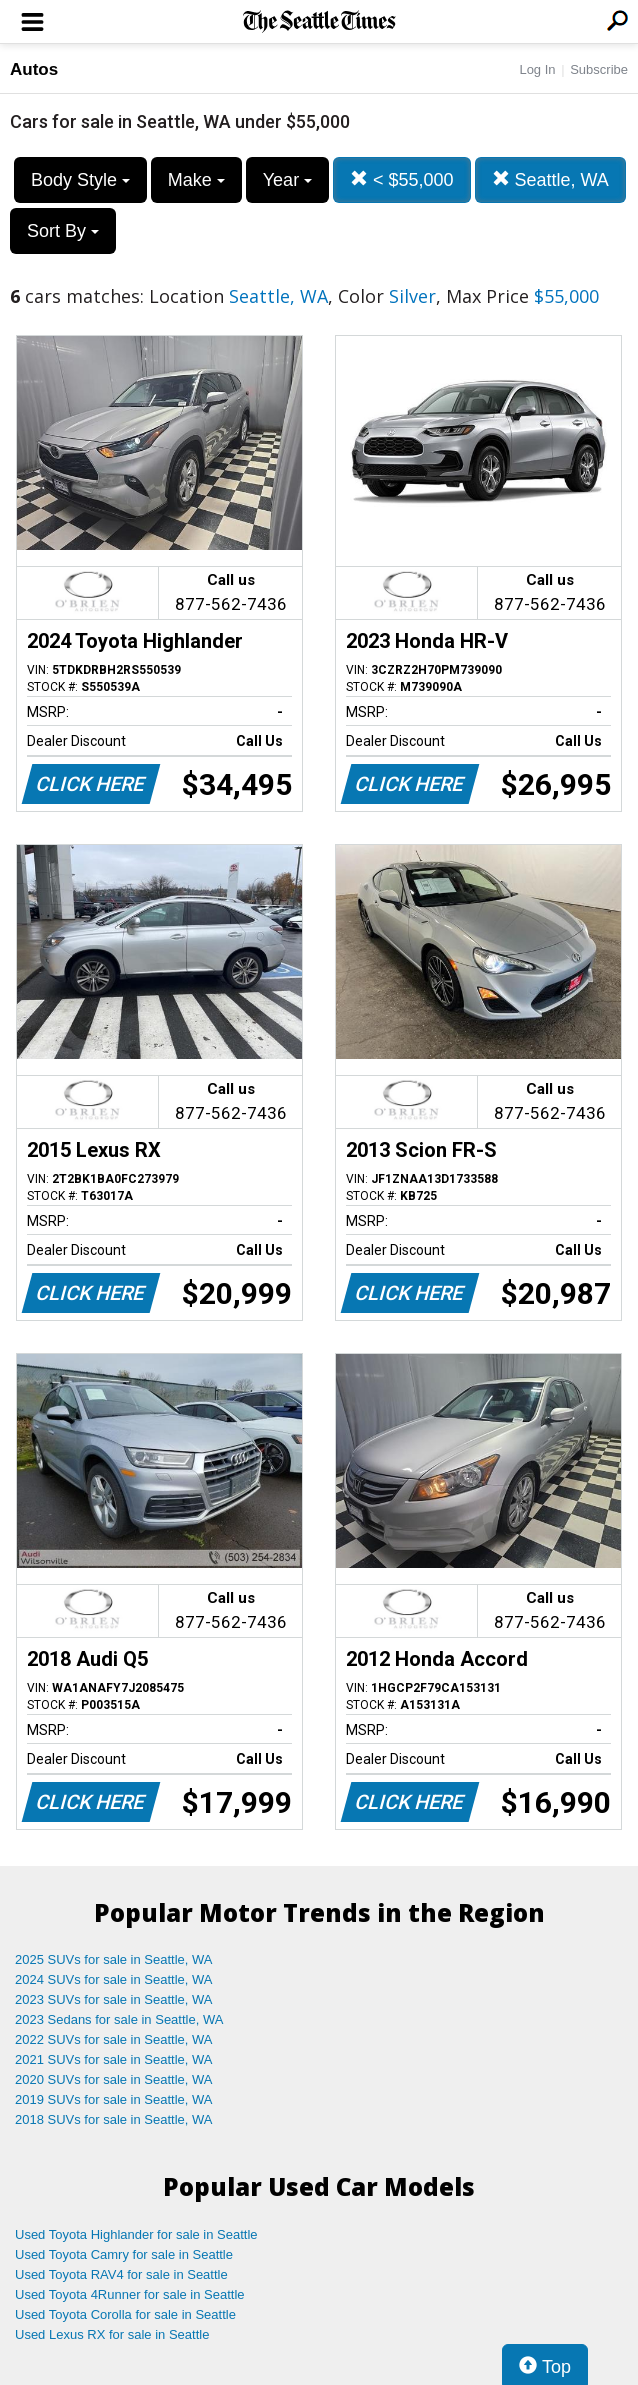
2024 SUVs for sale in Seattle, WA (114, 1979)
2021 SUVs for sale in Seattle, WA (114, 2059)
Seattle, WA (550, 179)
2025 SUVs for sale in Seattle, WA (114, 1959)
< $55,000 (402, 179)
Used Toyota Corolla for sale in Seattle (125, 2314)
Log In (537, 69)
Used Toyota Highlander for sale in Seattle (136, 2234)
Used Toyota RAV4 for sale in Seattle (121, 2274)
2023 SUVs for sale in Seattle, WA (114, 1999)
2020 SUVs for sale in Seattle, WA (114, 2079)
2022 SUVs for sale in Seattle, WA (114, 2039)
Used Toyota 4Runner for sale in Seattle (130, 2294)
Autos (34, 69)
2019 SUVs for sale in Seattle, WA (114, 2099)
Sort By (63, 231)
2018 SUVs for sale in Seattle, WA (114, 2119)
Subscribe (599, 69)
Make (196, 180)
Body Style (80, 180)
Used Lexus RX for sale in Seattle (112, 2334)
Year (287, 180)
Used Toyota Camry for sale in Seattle (124, 2254)
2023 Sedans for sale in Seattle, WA (119, 2019)
